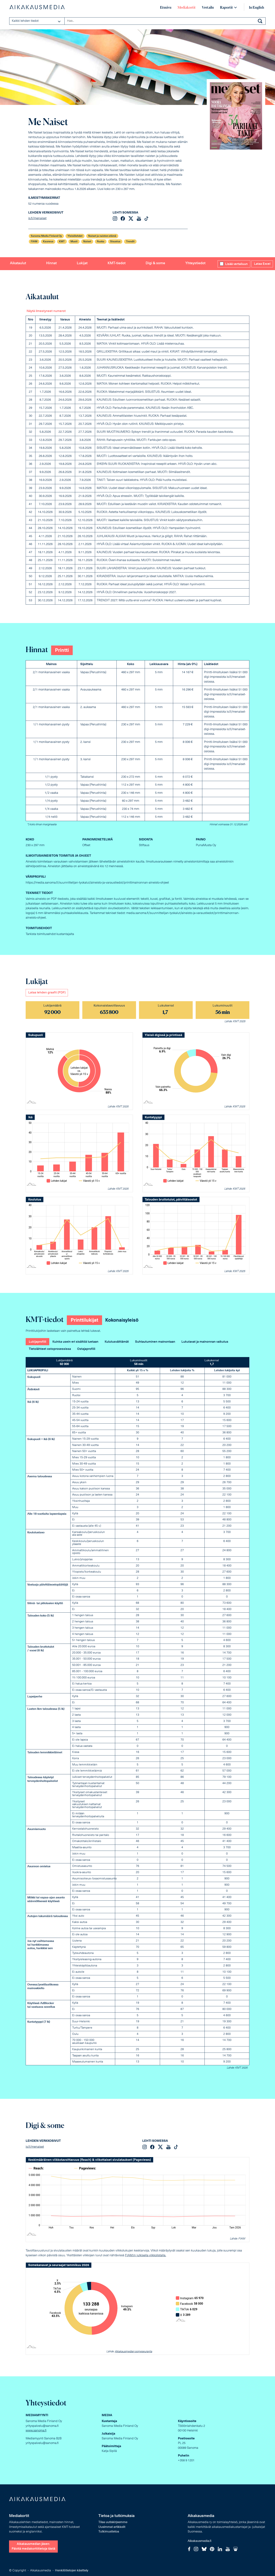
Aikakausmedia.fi (199, 2541)
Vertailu (208, 7)
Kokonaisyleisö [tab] (121, 1320)
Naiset (87, 241)
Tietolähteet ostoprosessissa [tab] (50, 1349)
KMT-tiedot (117, 263)
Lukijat (82, 263)
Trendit (130, 241)
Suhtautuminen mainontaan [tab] (155, 1341)
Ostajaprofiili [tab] (86, 1349)
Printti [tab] (62, 650)
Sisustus (115, 241)
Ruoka (100, 241)
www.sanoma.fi (36, 2430)
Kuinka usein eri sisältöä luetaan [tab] (75, 1341)
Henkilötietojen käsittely (71, 2570)
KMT (62, 241)
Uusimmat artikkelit (111, 2527)
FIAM (34, 241)
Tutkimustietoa (108, 2531)
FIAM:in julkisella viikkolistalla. (145, 2255)
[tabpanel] (137, 456)
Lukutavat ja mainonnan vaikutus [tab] (204, 1341)
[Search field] (165, 21)
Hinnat (51, 263)
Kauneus (48, 241)
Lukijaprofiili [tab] (37, 1341)
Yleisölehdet (75, 236)
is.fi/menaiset (37, 218)
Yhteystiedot (195, 263)
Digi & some (155, 263)
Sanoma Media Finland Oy (46, 236)
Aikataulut (18, 263)
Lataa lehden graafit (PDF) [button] (47, 992)
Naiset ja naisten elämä (102, 236)
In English (256, 7)
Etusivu (165, 7)
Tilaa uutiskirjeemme (112, 2522)
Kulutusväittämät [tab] (117, 1341)
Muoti (74, 241)
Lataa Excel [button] (262, 264)
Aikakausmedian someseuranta (133, 2351)
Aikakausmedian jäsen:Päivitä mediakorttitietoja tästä (33, 2546)
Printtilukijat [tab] (84, 1320)
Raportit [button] (226, 7)
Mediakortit (187, 7)
